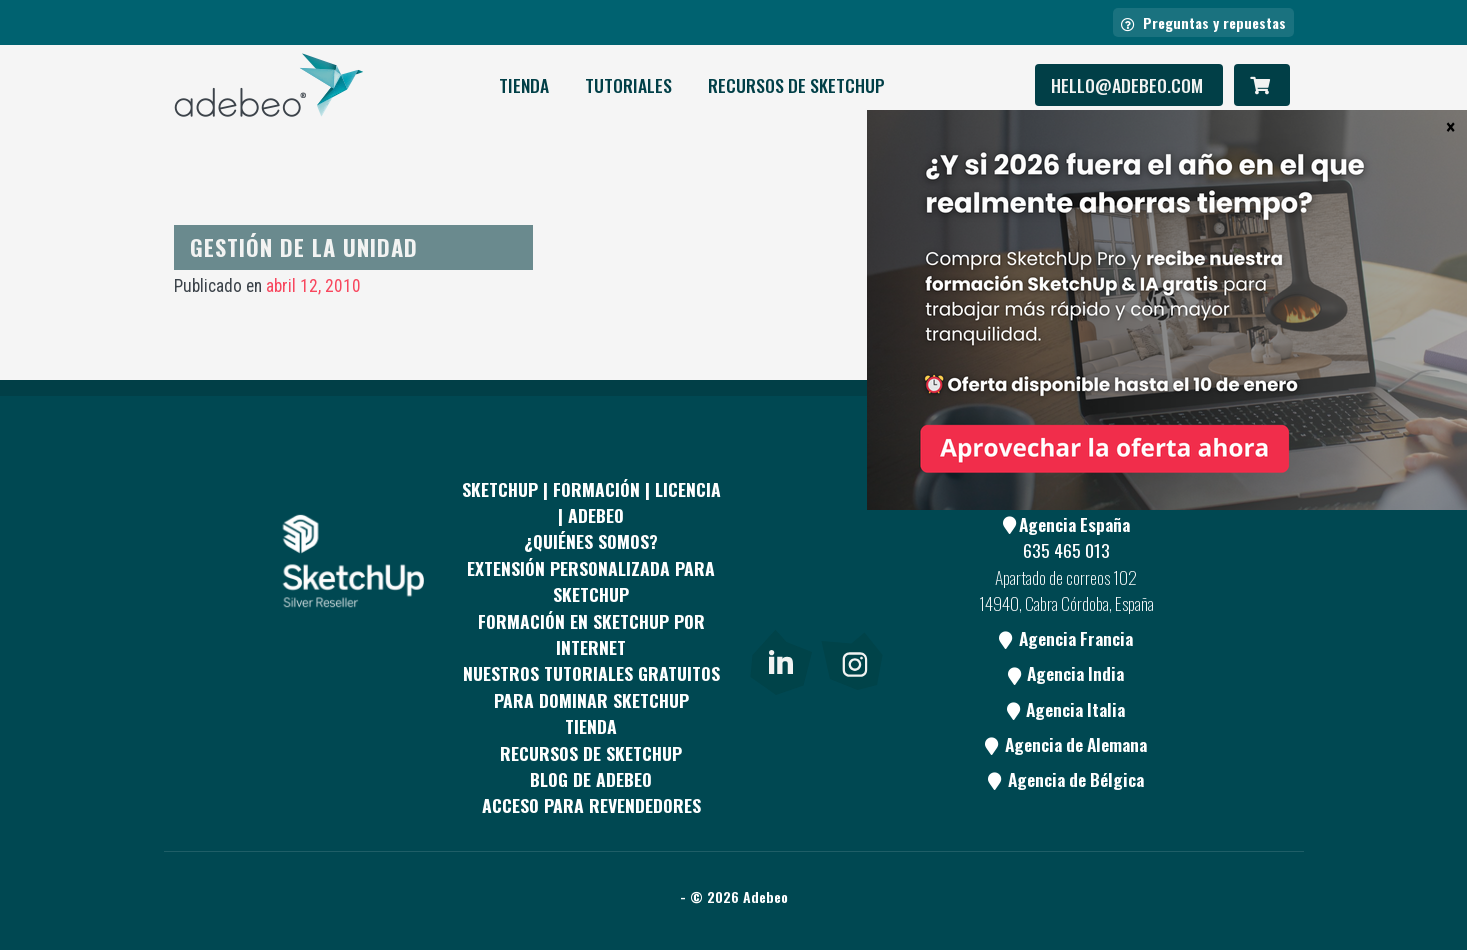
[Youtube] (779, 613)
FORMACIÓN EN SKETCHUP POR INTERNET (591, 634)
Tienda (524, 85)
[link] (780, 659)
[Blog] (852, 613)
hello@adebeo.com (1129, 85)
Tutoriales (628, 85)
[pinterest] (852, 538)
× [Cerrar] (1450, 126)
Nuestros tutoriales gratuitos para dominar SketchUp (591, 686)
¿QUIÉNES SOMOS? (591, 541)
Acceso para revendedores (591, 805)
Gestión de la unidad (304, 246)
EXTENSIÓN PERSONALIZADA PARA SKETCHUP (591, 581)
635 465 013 (1066, 550)
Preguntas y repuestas (1203, 22)
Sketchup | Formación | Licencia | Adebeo (591, 502)
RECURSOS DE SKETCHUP (796, 85)
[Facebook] (779, 538)
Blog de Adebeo (591, 779)
